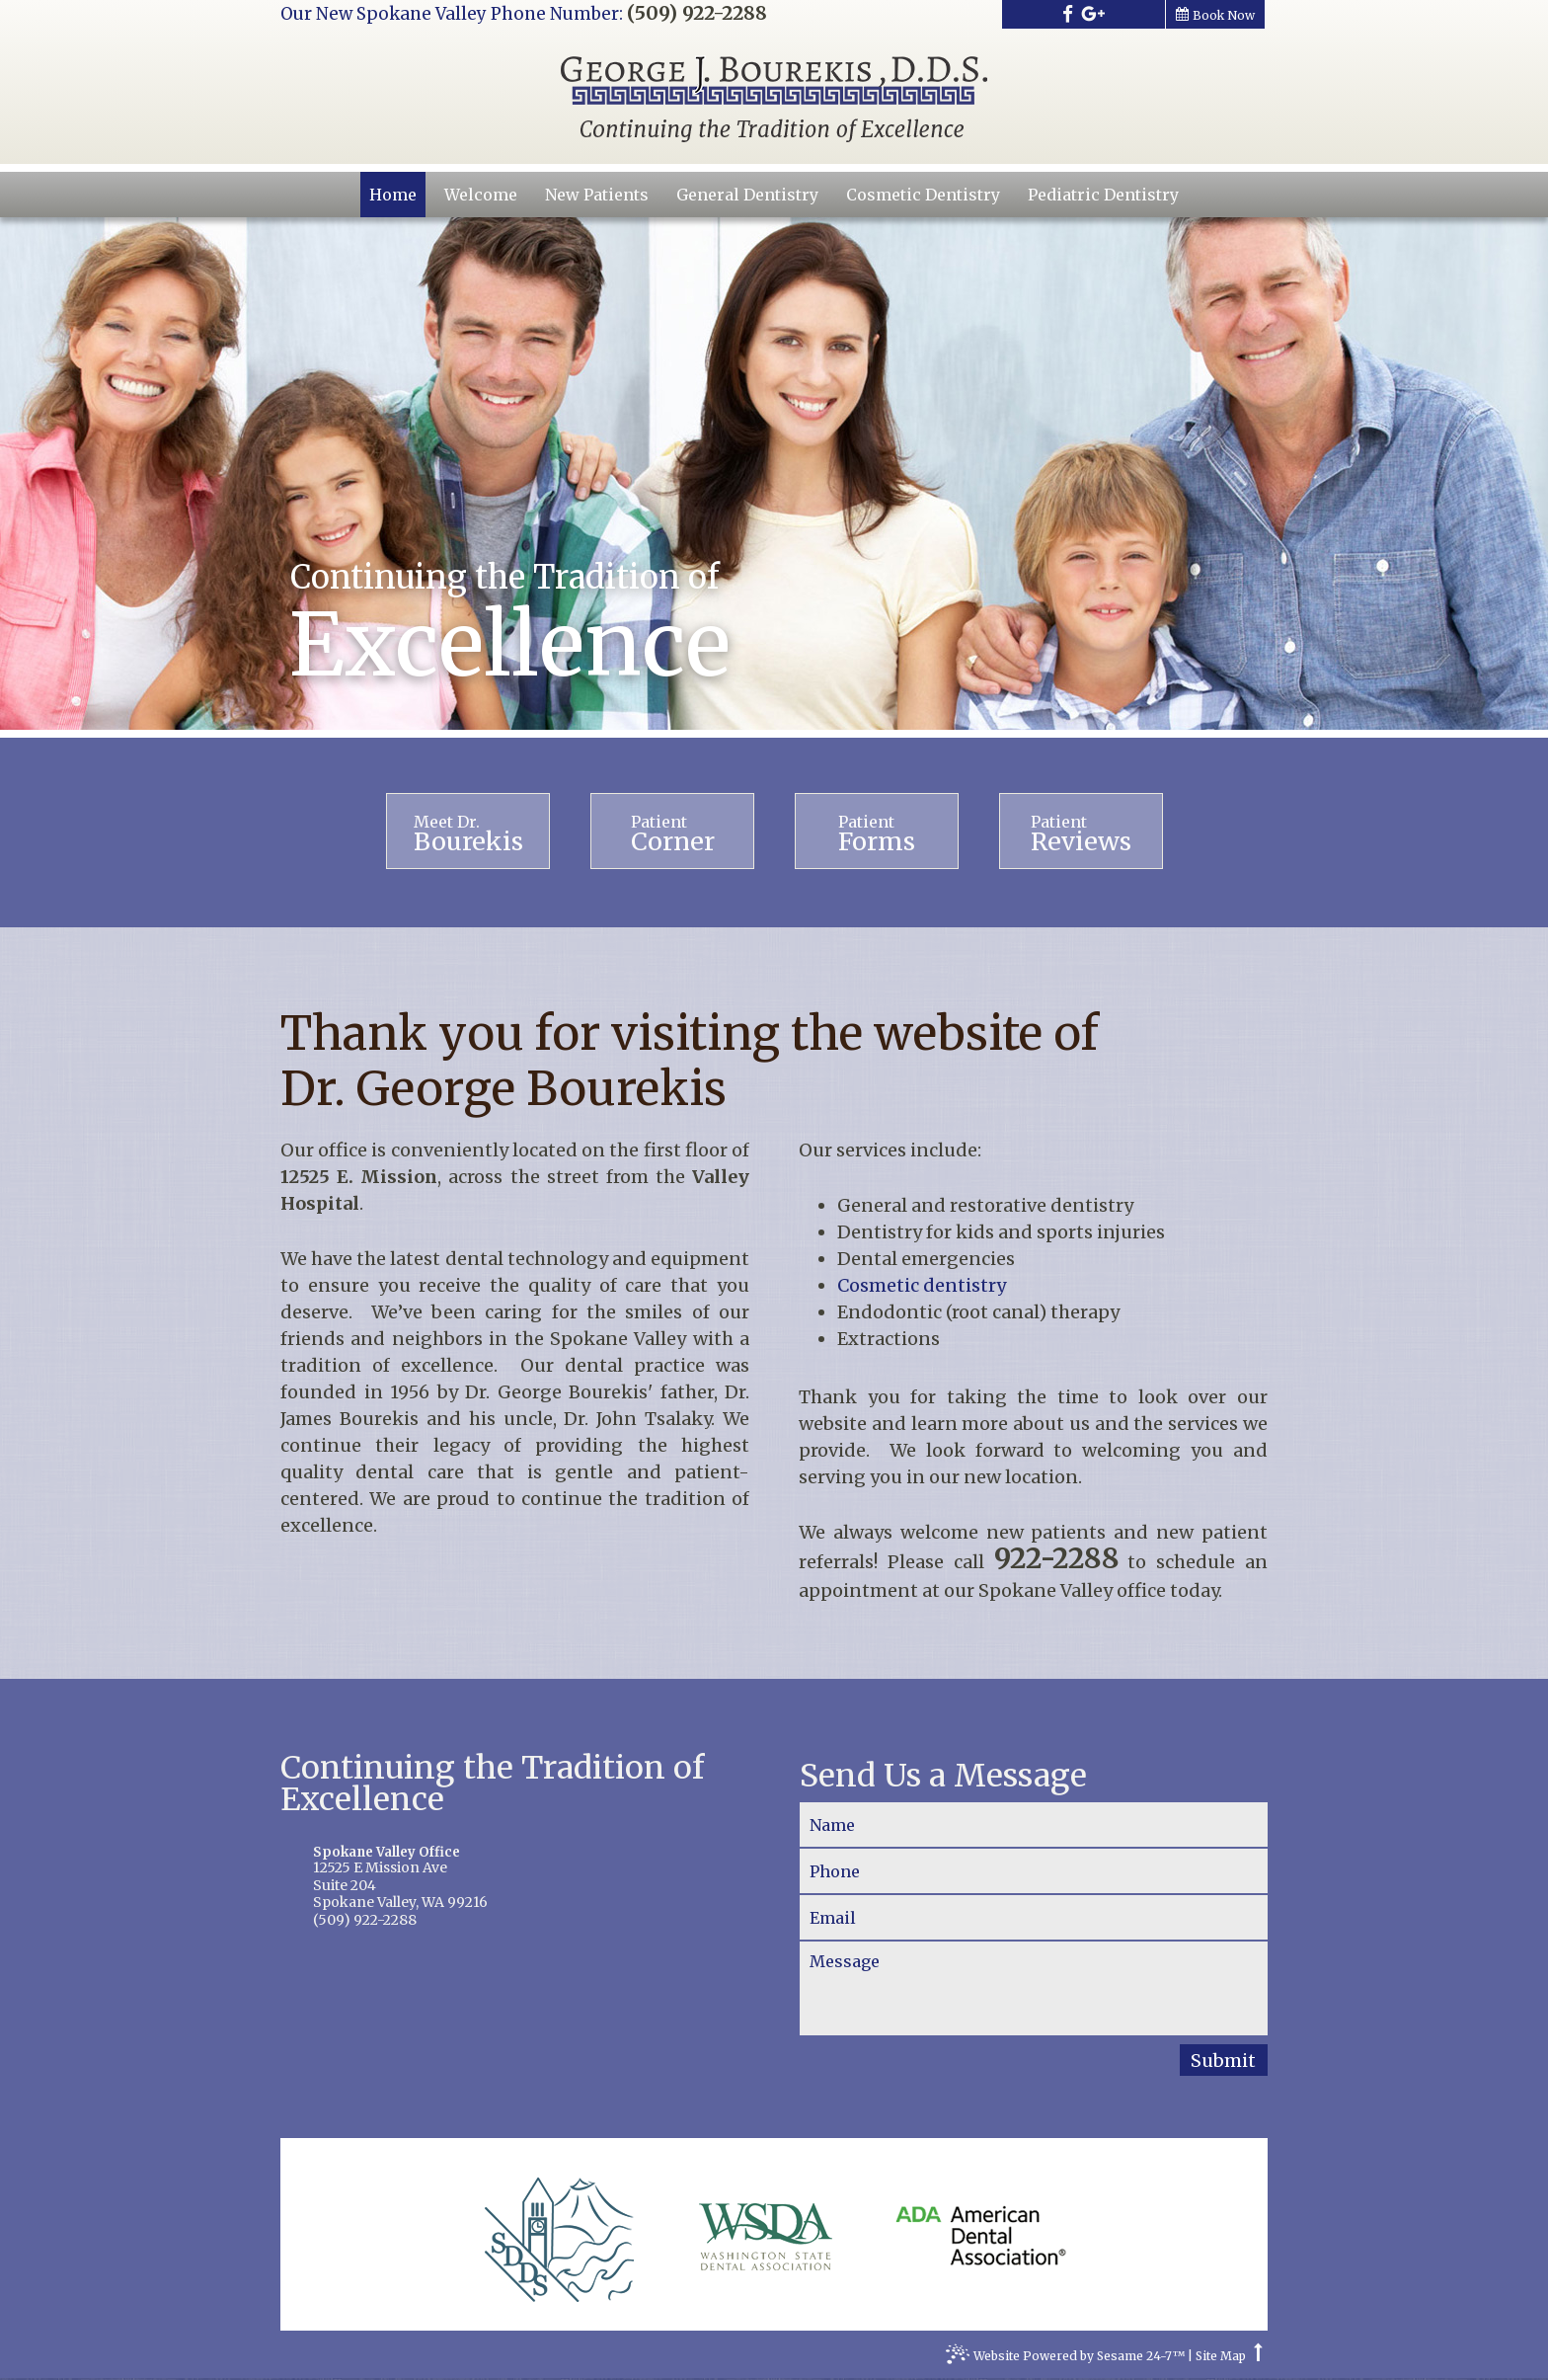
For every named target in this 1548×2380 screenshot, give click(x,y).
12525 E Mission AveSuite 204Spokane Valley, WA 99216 (514, 1880)
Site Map (1221, 2358)
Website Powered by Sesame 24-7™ (1065, 2360)
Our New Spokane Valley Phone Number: (451, 14)
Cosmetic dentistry (923, 1287)
